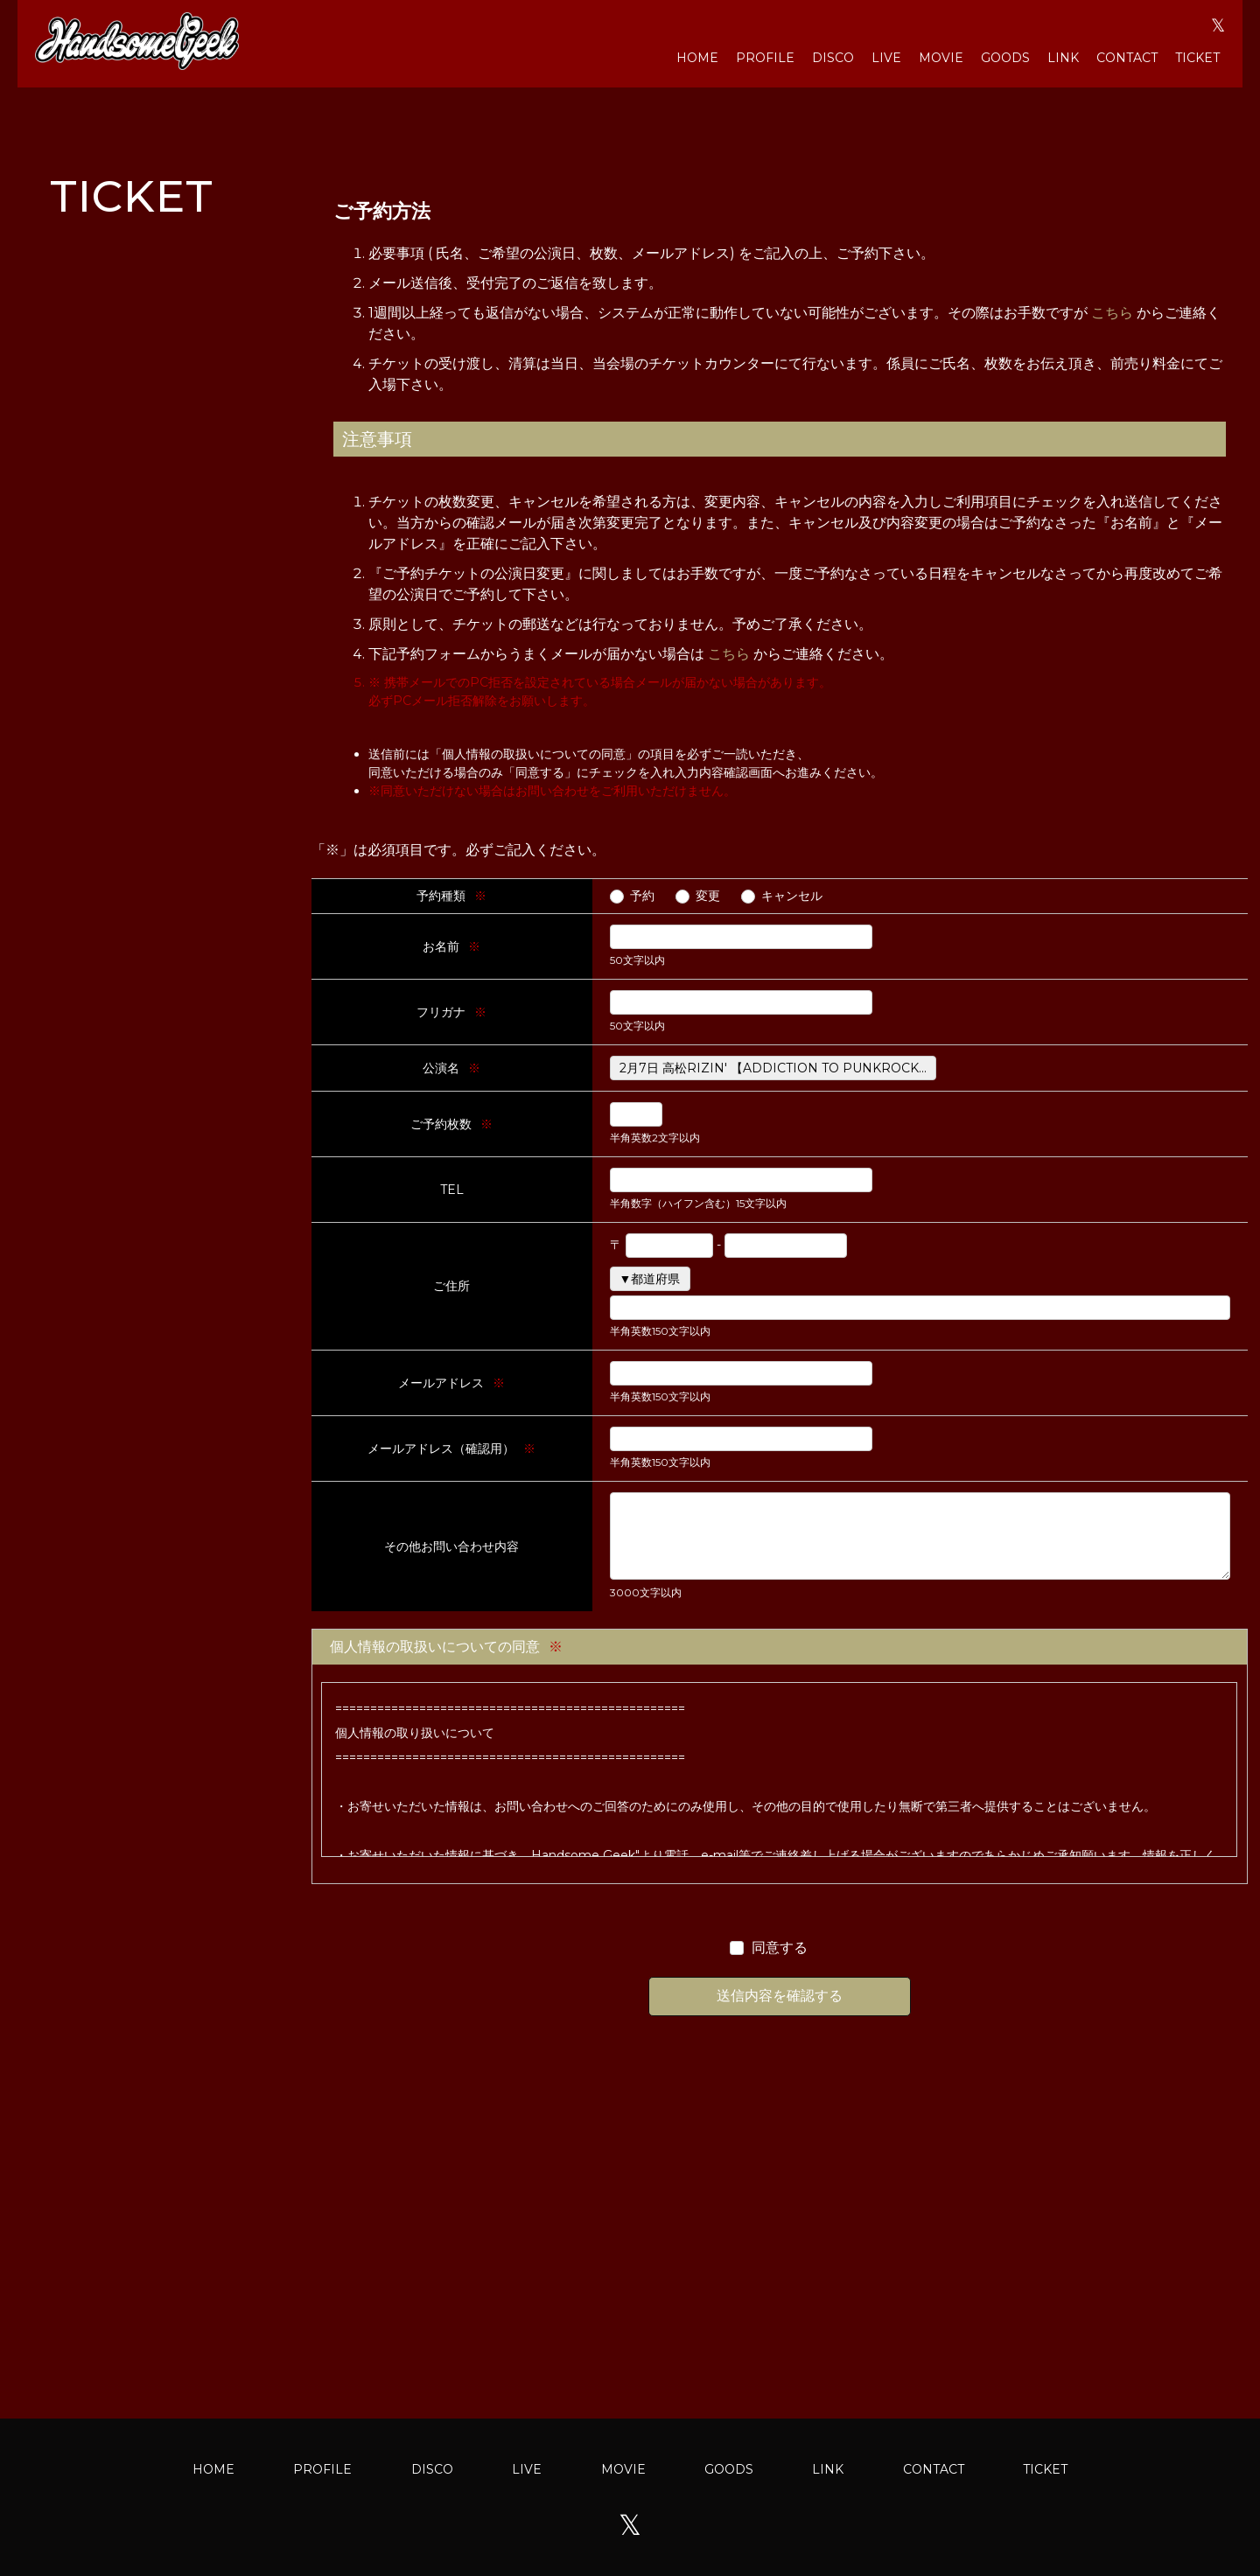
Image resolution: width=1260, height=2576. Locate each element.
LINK (1063, 58)
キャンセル (791, 896)
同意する (780, 1947)
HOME (697, 58)
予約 (642, 896)
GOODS (1005, 58)
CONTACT (1127, 58)
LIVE (886, 58)
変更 (708, 896)
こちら (1112, 312)
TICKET (1197, 58)
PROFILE (765, 58)
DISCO (833, 58)
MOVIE (941, 58)
